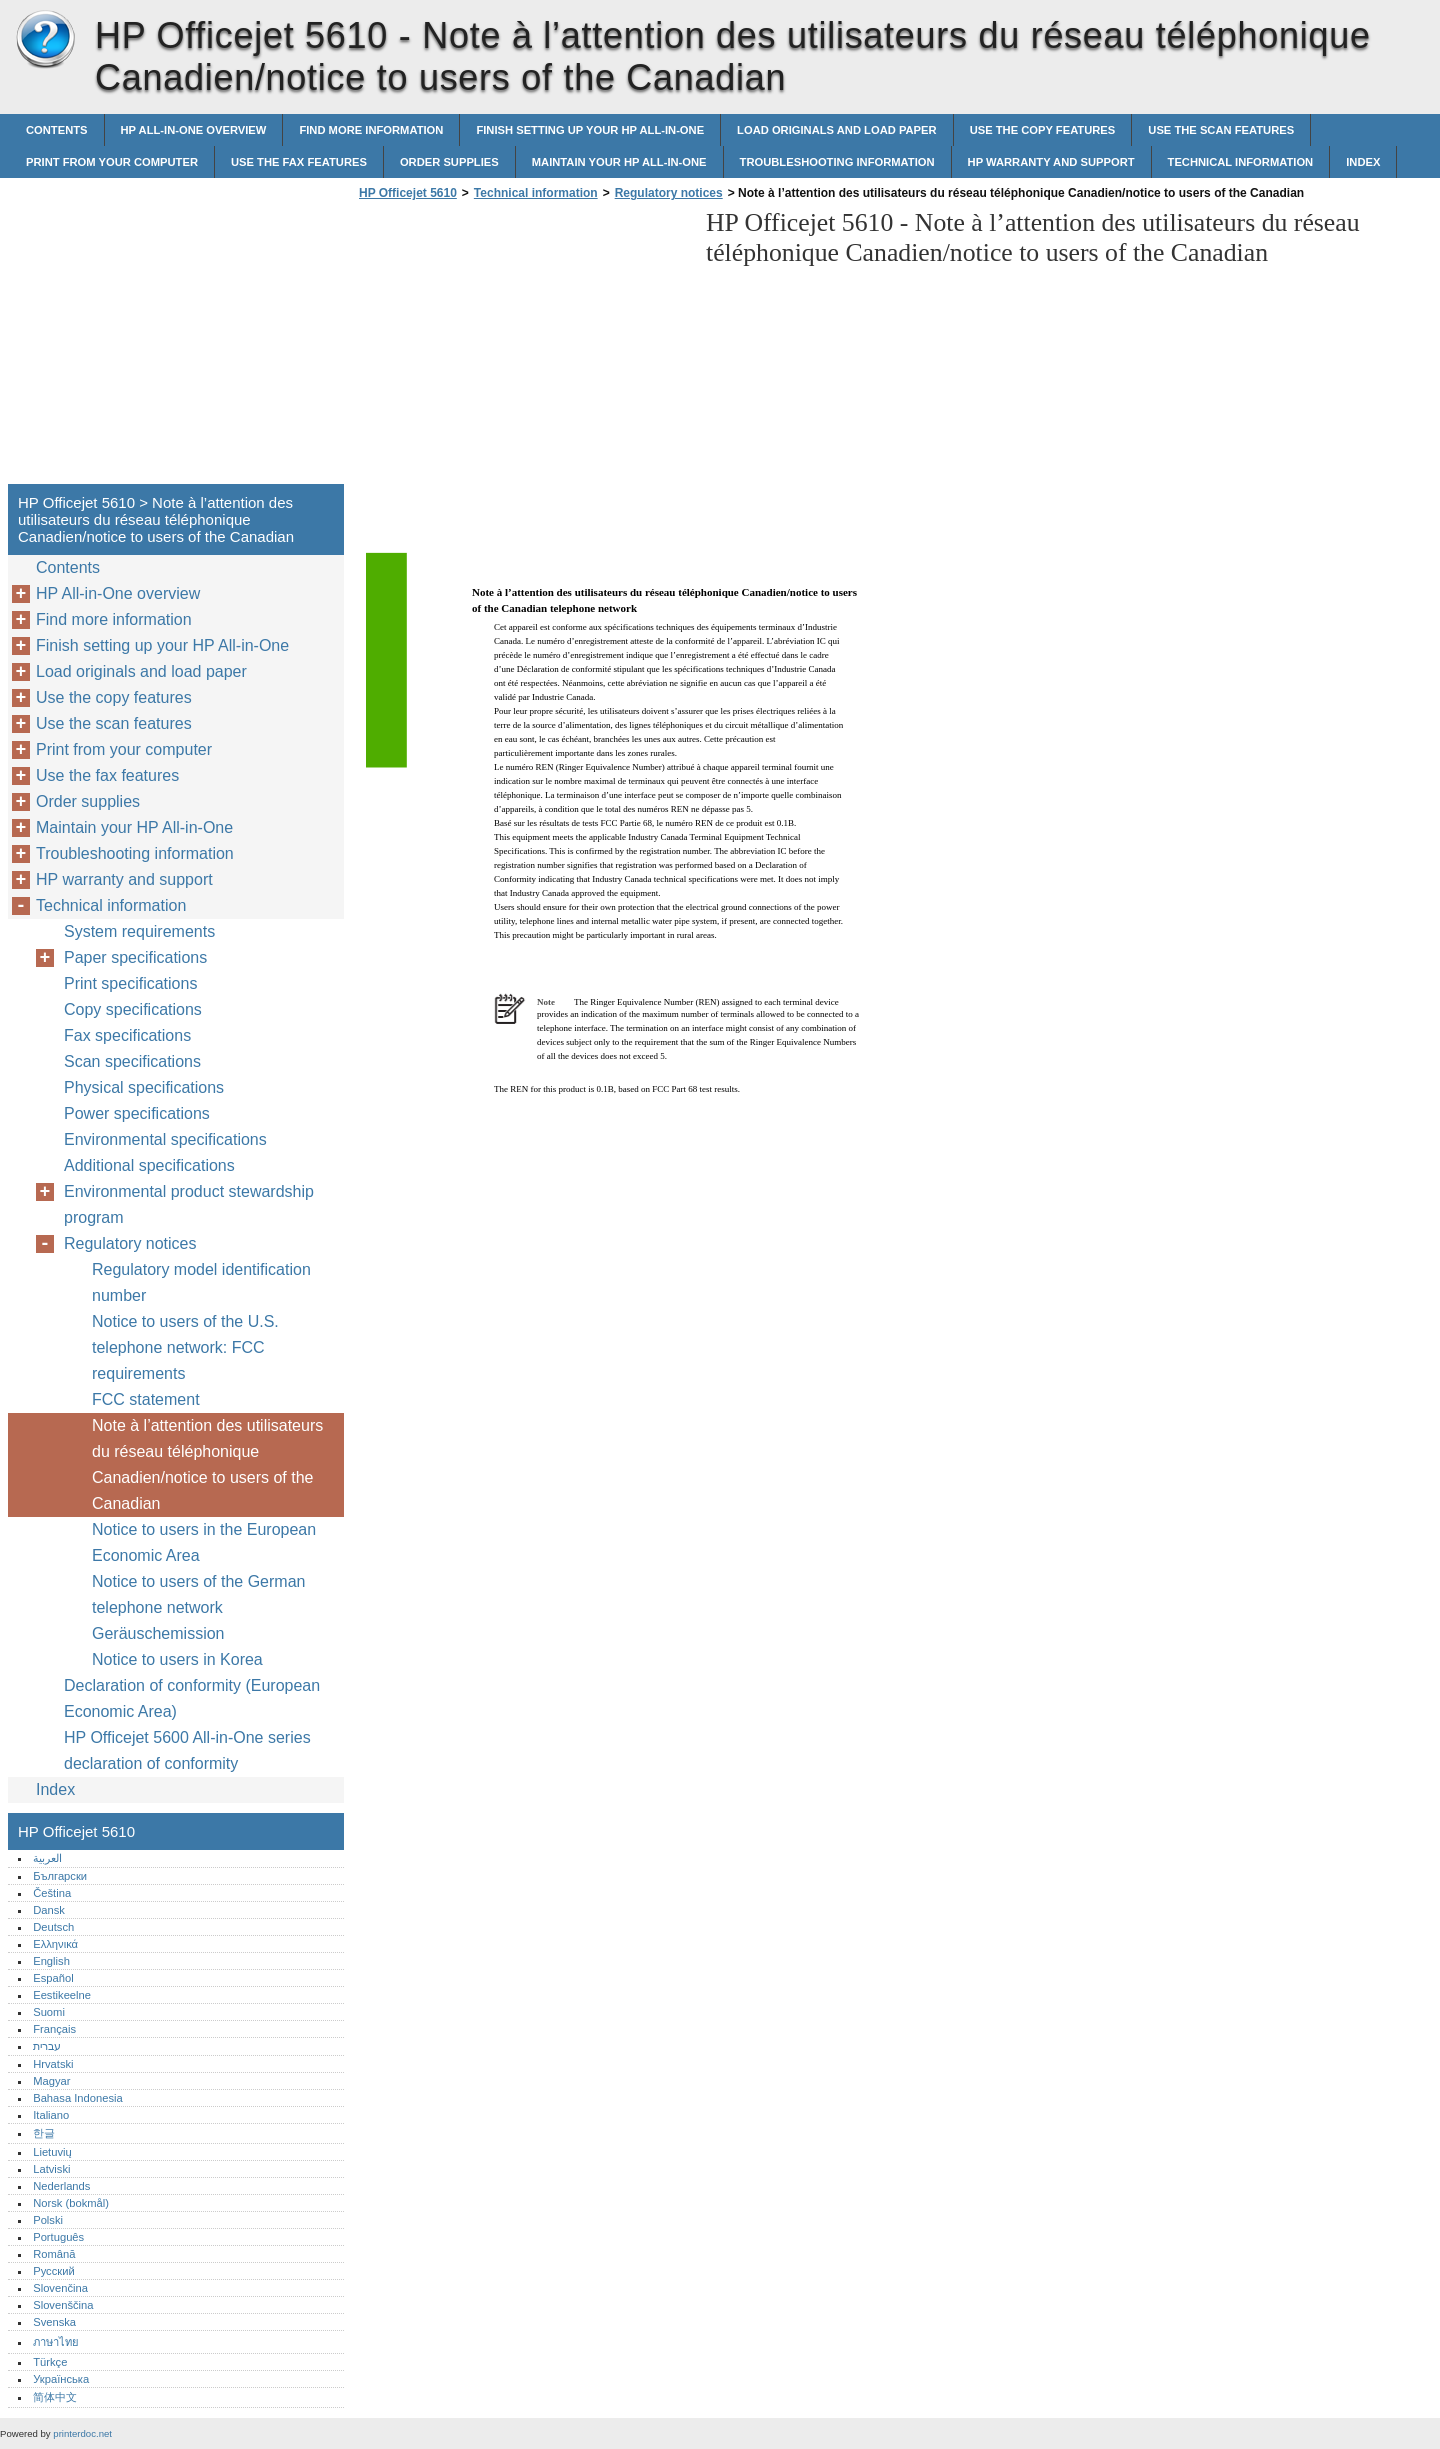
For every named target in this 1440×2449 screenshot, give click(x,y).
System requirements (139, 931)
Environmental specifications (165, 1139)
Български (60, 1876)
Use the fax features (299, 162)
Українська (61, 2379)
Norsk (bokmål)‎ (71, 2203)
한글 (44, 2133)
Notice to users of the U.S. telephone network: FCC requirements (185, 1347)
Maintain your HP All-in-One (619, 162)
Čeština (52, 1893)
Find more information (371, 130)
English (51, 1961)
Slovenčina (60, 2288)
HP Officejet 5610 (45, 40)
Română (54, 2254)
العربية (47, 1858)
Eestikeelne (62, 1995)
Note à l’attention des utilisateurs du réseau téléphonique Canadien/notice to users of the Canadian (207, 1464)
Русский (54, 2271)
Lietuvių (52, 2152)
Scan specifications (132, 1061)
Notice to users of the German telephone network (198, 1594)
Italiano (51, 2115)
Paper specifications (135, 957)
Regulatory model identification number (201, 1282)
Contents (57, 130)
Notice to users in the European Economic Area (204, 1542)
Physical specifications (144, 1087)
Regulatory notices (669, 193)
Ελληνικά (55, 1944)
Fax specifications (127, 1035)
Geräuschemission (158, 1633)
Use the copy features (1043, 130)
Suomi (49, 2012)
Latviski (51, 2169)
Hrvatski (53, 2064)
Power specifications (137, 1113)
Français (54, 2029)
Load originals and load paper (837, 130)
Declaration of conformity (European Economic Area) (192, 1698)
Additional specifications (149, 1165)
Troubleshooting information (837, 162)
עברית (47, 2046)
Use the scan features (1221, 130)
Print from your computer (112, 162)
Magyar (51, 2081)
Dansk (49, 1910)
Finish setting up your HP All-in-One (590, 130)
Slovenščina (63, 2305)
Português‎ (58, 2237)
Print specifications (130, 983)
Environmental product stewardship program (189, 1204)
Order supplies (449, 162)
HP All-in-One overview (194, 130)
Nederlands (61, 2186)
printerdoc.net (82, 2433)
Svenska (54, 2322)
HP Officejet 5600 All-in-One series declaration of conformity (187, 1750)
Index (1363, 162)
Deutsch (53, 1927)
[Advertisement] (522, 348)
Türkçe (50, 2362)
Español (53, 1978)
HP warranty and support (1051, 162)
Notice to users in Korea (177, 1659)
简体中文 (55, 2397)
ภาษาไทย (56, 2342)
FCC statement (146, 1399)
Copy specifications (133, 1009)
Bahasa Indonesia (78, 2098)
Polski (48, 2220)
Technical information (1241, 162)
